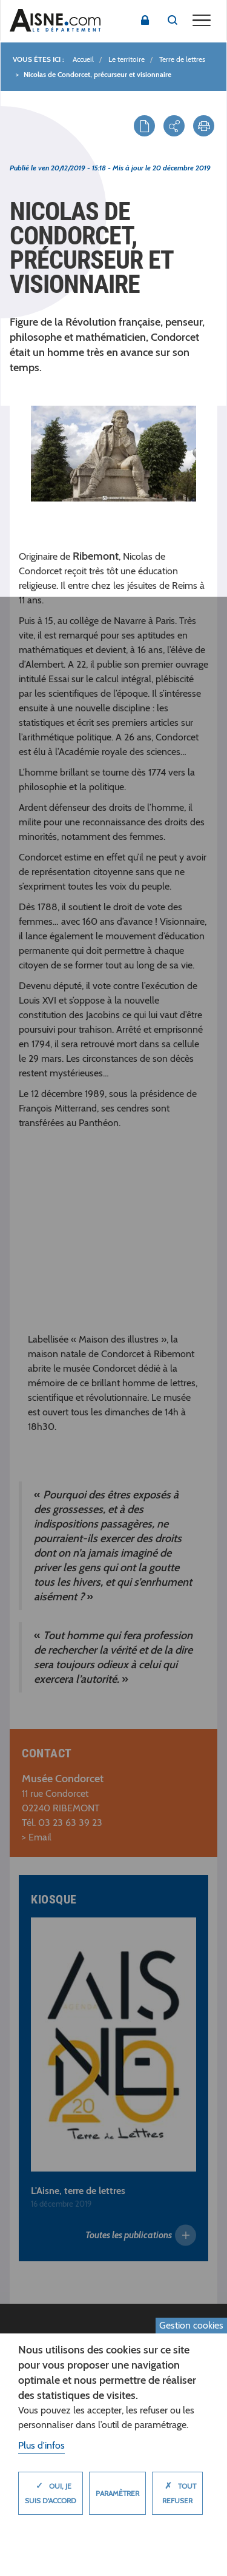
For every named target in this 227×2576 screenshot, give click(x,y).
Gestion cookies (191, 2325)
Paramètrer (117, 2493)
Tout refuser (177, 2489)
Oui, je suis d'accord (50, 2489)
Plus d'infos (41, 2445)
